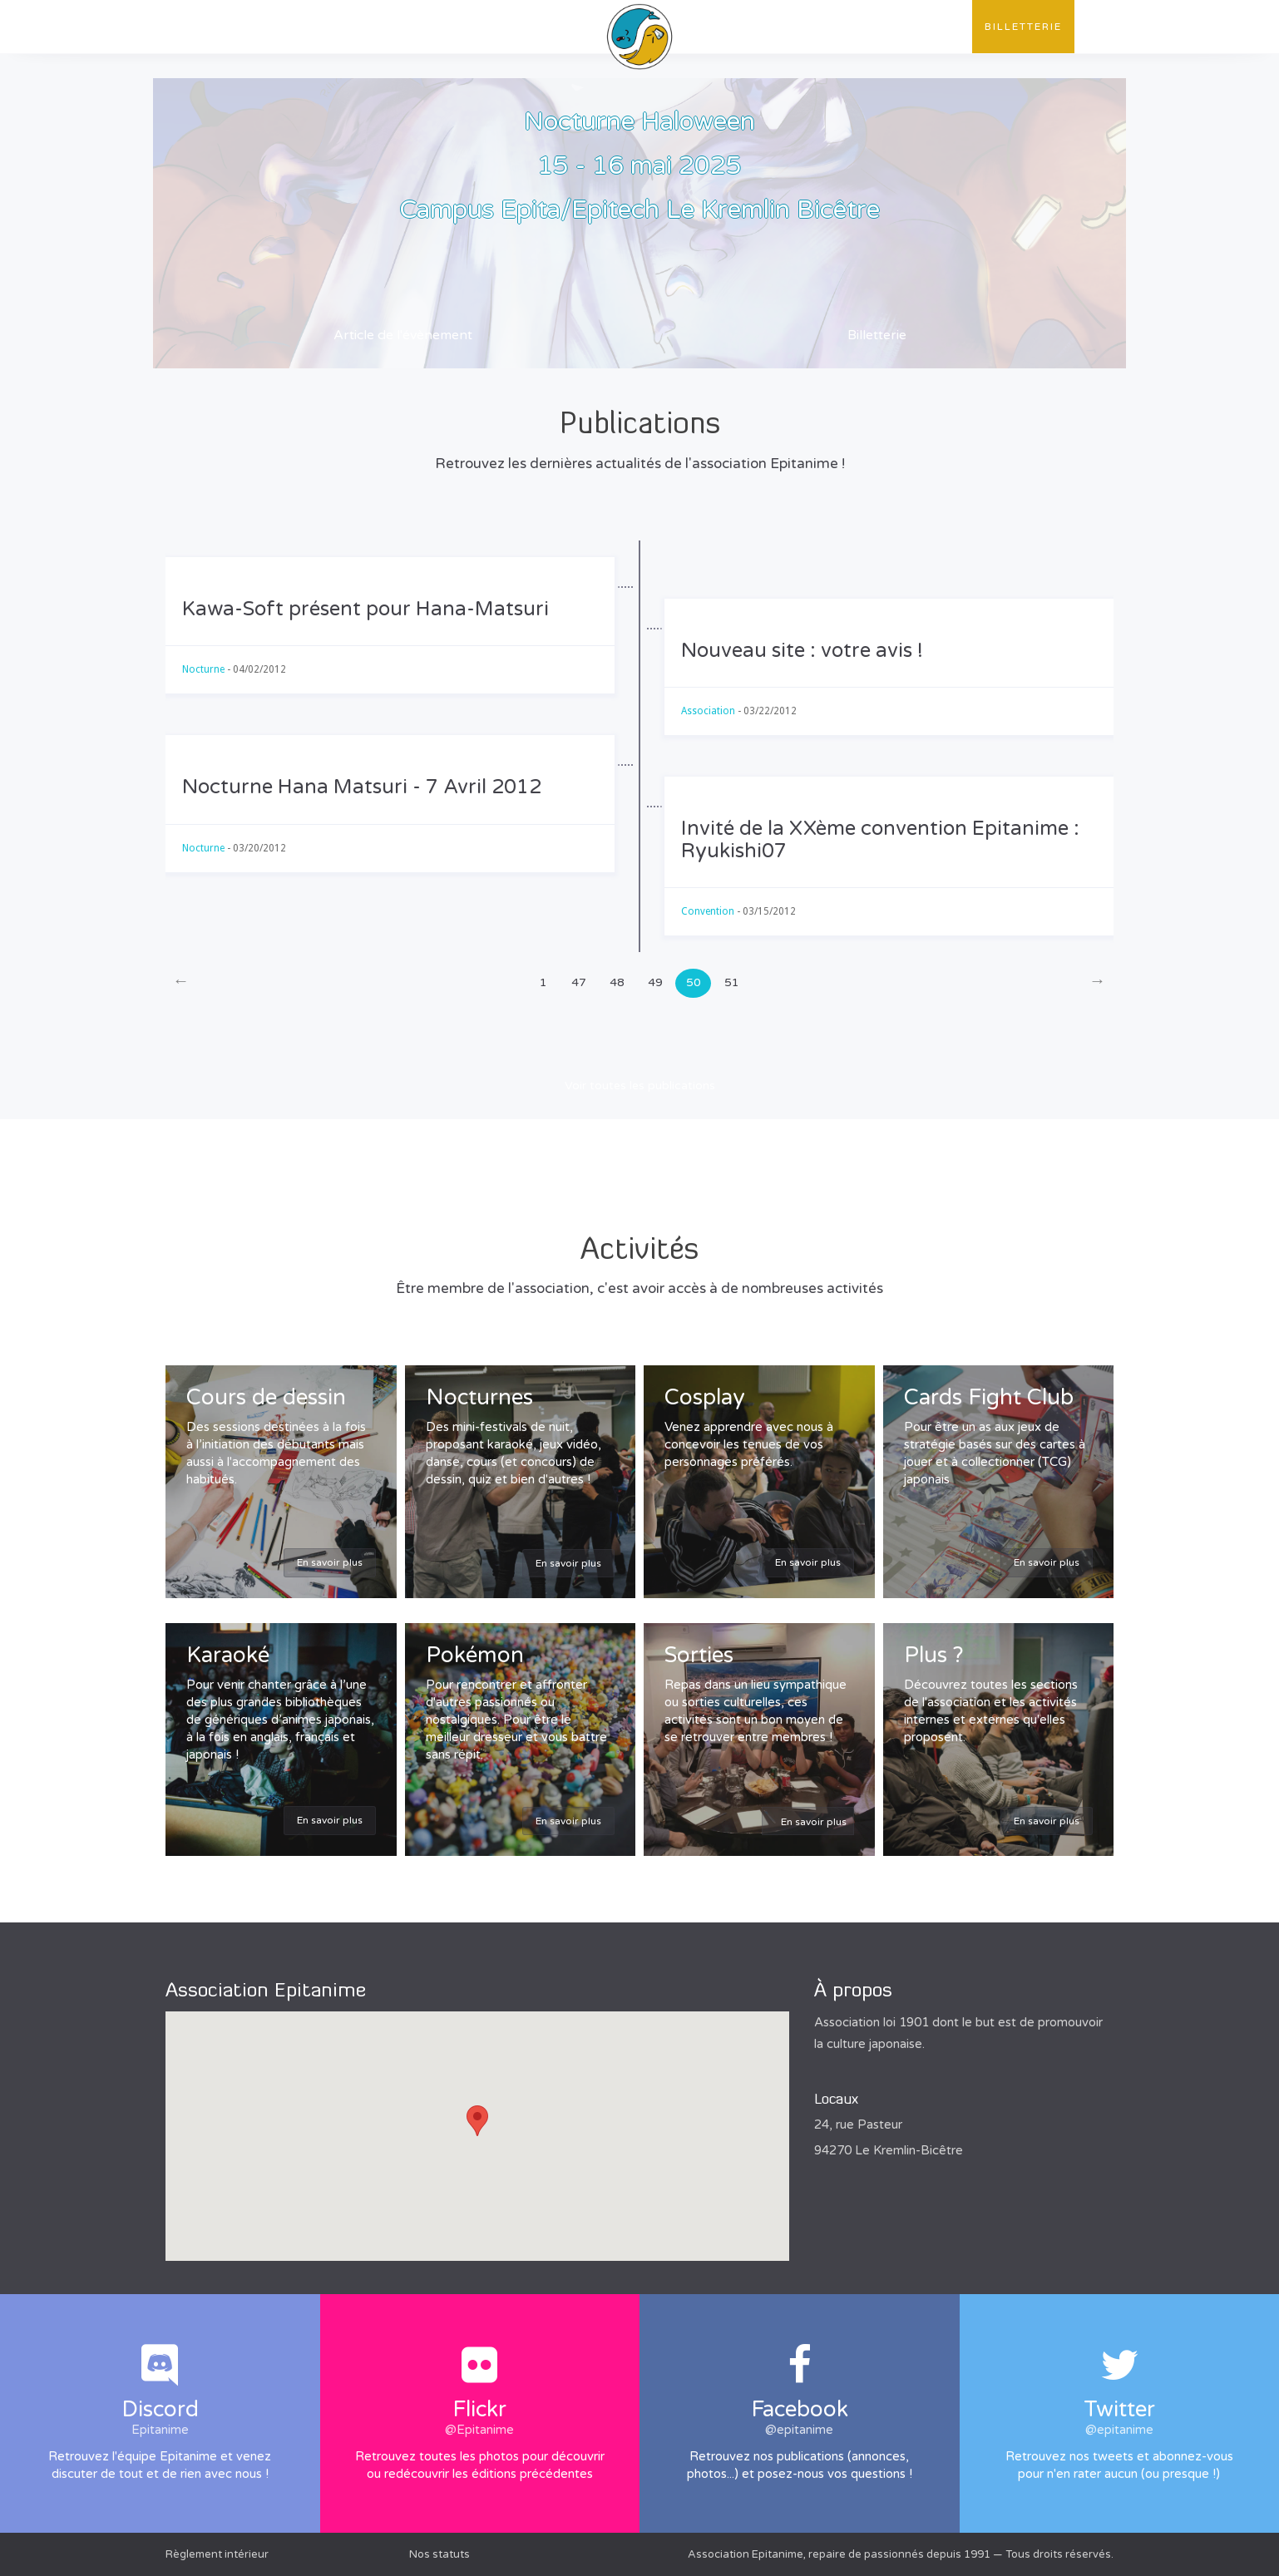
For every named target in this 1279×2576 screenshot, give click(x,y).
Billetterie (1023, 26)
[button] (477, 2120)
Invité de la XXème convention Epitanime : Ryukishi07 (880, 839)
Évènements (459, 26)
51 (731, 982)
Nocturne (203, 669)
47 (578, 982)
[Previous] (180, 983)
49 (655, 982)
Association (708, 711)
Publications (347, 26)
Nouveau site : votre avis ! (802, 651)
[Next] (1097, 983)
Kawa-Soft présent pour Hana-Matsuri (365, 609)
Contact (929, 26)
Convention (832, 26)
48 (617, 982)
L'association (227, 26)
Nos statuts (439, 2554)
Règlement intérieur (217, 2554)
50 (693, 982)
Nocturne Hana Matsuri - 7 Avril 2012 (361, 787)
